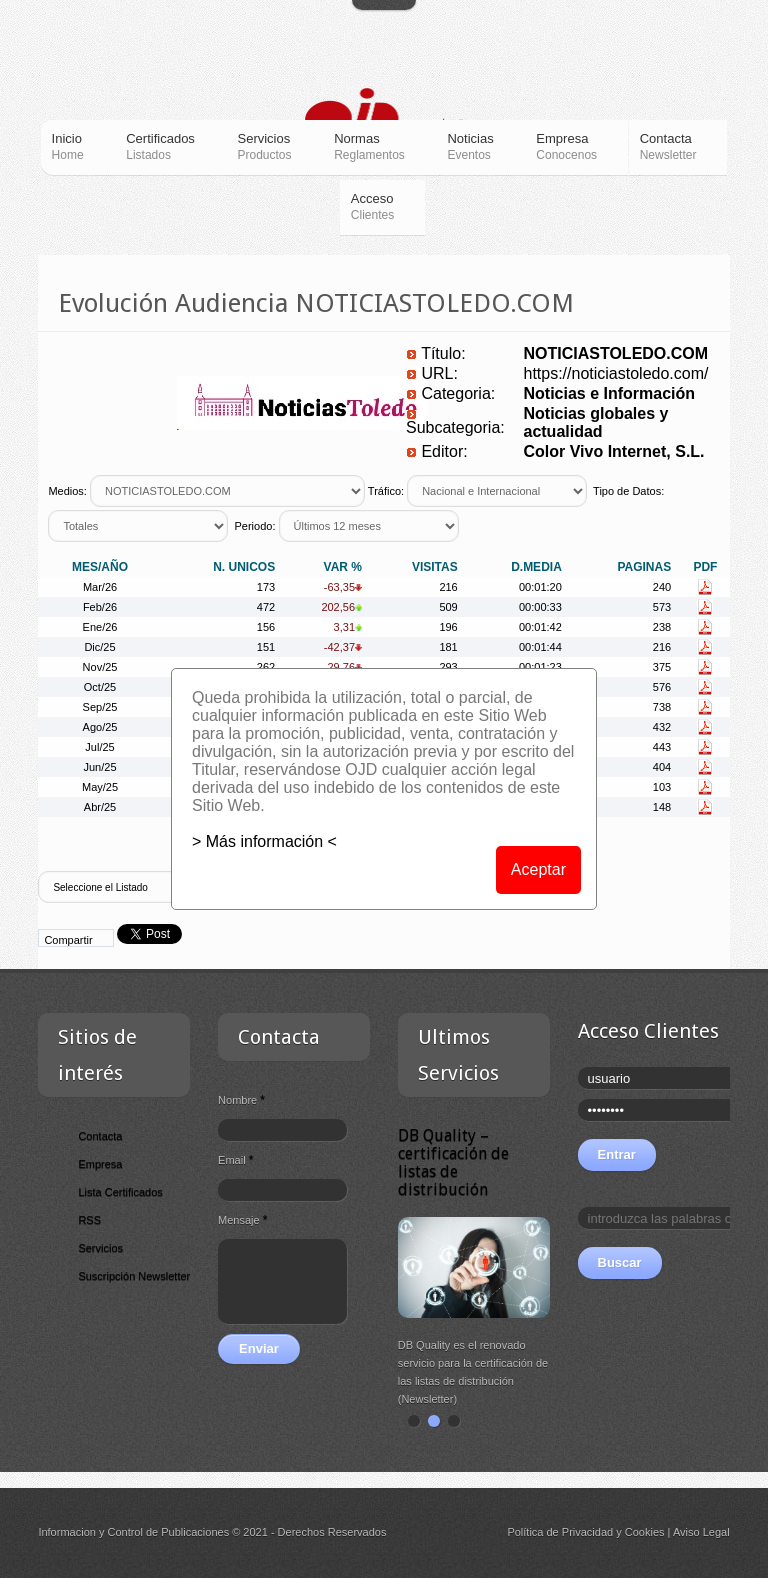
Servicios (100, 1248)
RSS (89, 1220)
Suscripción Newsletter (134, 1276)
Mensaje (242, 1220)
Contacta (100, 1136)
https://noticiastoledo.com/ (615, 373)
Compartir (68, 940)
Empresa (100, 1164)
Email (235, 1160)
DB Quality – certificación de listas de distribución (453, 1162)
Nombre (241, 1100)
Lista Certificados (120, 1192)
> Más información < (264, 841)
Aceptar (538, 869)
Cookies (645, 1532)
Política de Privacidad (560, 1532)
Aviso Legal (701, 1532)
